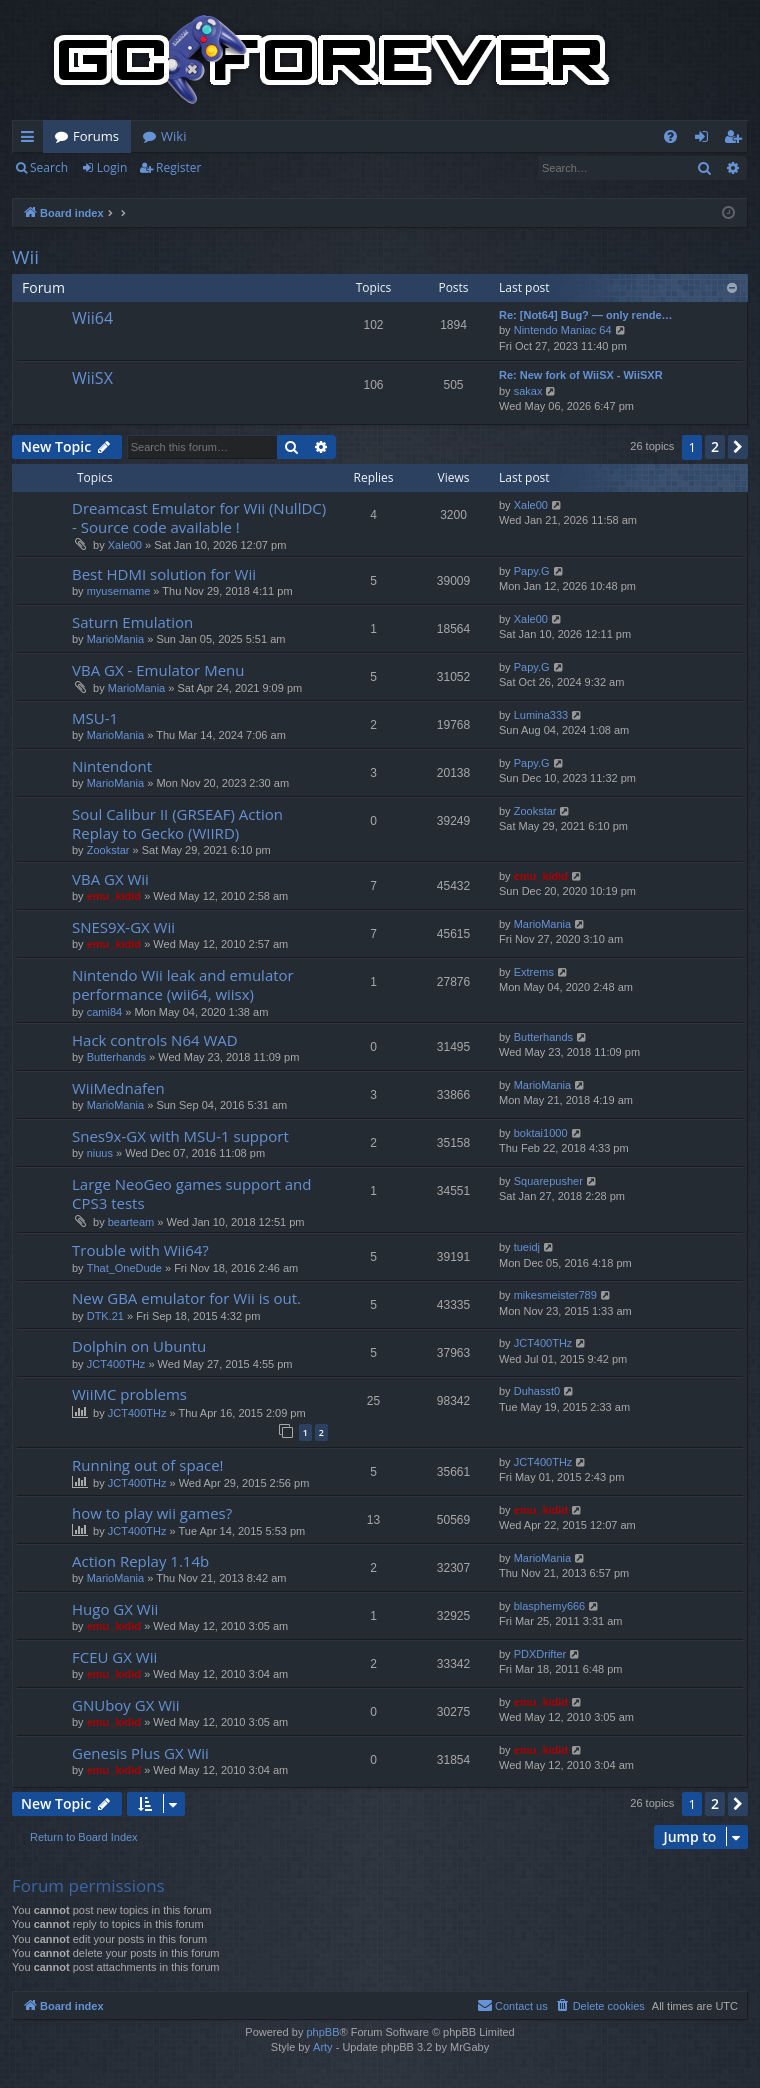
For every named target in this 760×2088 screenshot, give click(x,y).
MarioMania (115, 639)
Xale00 (125, 545)
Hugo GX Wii (115, 1609)
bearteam (131, 1222)
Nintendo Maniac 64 (563, 330)
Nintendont (112, 766)
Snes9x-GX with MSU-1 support (180, 1136)
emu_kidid (114, 896)
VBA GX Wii (110, 879)
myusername (119, 591)
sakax (528, 391)
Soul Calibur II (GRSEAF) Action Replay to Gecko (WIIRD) (177, 823)
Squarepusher (548, 1181)
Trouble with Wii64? (140, 1250)
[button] (738, 447)
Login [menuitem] (705, 140)
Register (178, 167)
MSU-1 (95, 718)
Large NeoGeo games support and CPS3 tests (191, 1193)
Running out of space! (148, 1465)
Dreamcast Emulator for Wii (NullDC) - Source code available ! (199, 517)
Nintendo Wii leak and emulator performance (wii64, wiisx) (183, 984)
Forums (96, 136)
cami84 (104, 1012)
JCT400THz (116, 1364)
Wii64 (92, 318)
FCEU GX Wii (114, 1657)
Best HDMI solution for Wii (164, 574)
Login (112, 167)
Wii (25, 257)
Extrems (534, 972)
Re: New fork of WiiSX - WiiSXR (581, 375)
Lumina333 (541, 715)
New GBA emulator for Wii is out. (186, 1298)
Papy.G (532, 571)
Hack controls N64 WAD (155, 1040)
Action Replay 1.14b (140, 1561)
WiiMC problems (129, 1394)
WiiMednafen (118, 1088)
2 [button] (715, 446)
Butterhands (116, 1057)
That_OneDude (124, 1268)
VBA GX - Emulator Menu (158, 670)
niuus (100, 1153)
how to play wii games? (152, 1513)
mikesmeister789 (555, 1295)
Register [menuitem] (737, 140)
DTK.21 (105, 1316)
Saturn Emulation (132, 622)
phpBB (322, 2032)
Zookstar (108, 850)
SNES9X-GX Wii (123, 927)
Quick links (31, 140)
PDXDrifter (540, 1654)
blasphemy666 (550, 1606)
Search (49, 167)
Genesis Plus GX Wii (140, 1753)
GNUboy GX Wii (126, 1705)
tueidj (527, 1247)
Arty (323, 2047)
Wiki (173, 136)
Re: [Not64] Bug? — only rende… (586, 315)
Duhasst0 (537, 1391)
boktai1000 (541, 1133)
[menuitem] (670, 136)
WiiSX (92, 378)
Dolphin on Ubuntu (139, 1346)
